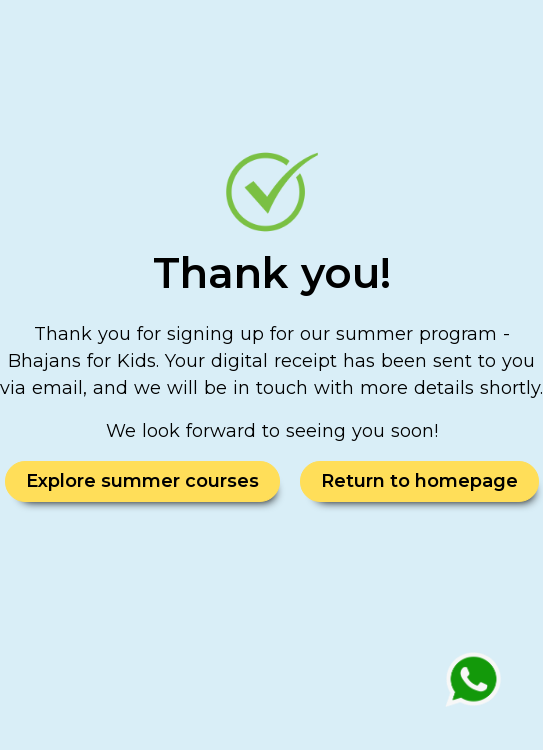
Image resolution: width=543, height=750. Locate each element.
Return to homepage (419, 481)
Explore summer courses (142, 481)
